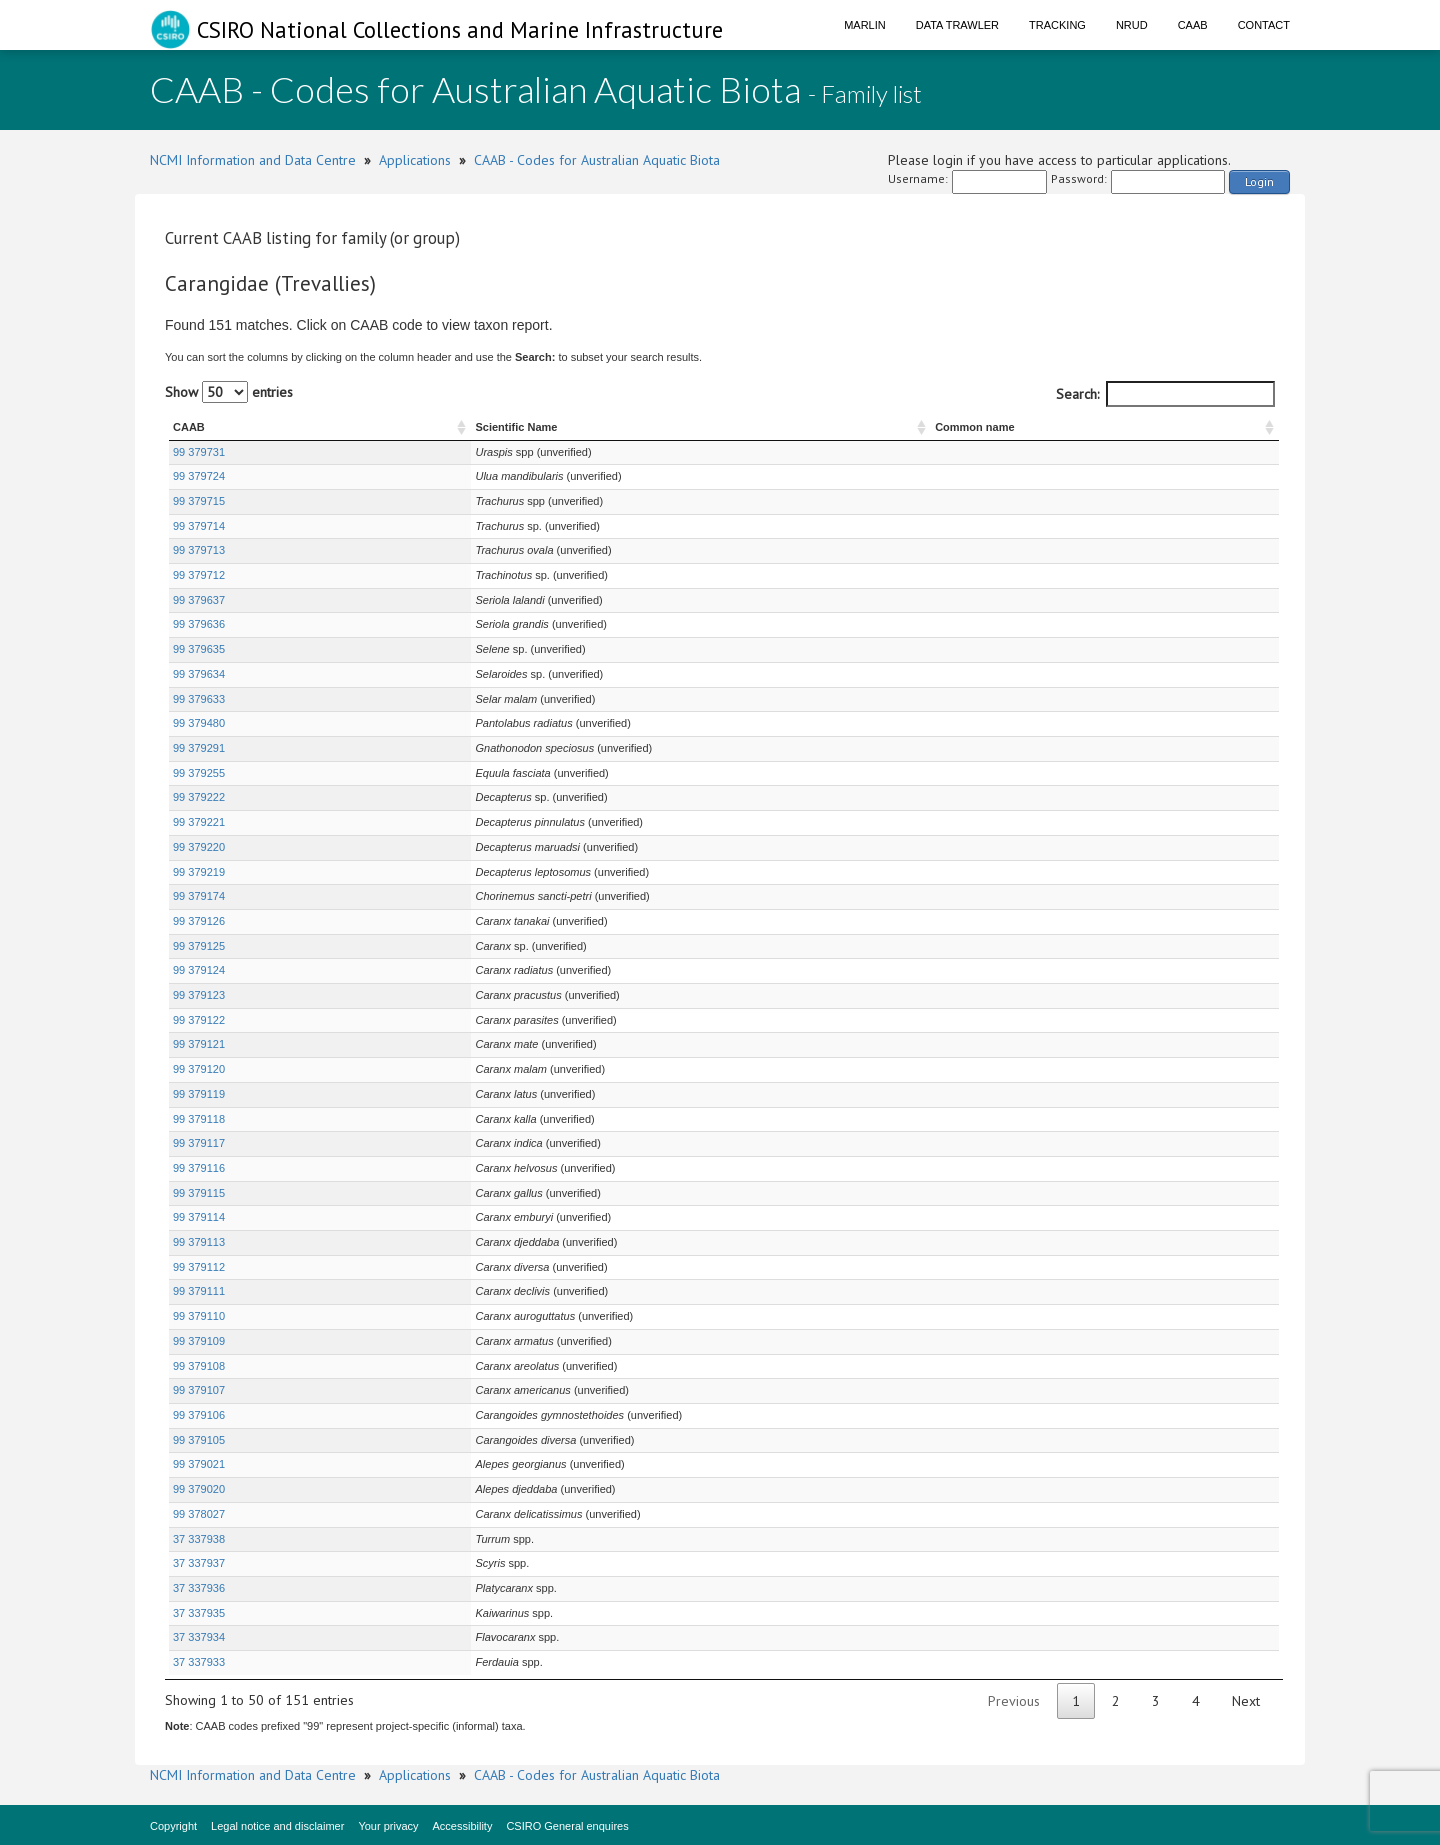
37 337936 (199, 1588)
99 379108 (199, 1366)
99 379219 (199, 872)
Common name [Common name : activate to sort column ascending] (1062, 427)
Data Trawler (957, 25)
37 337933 (199, 1662)
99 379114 (199, 1217)
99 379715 (199, 501)
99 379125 (199, 946)
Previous (1014, 1701)
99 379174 (199, 896)
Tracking (1057, 25)
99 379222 (199, 797)
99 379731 (199, 452)
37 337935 (199, 1613)
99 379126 (199, 921)
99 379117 (199, 1143)
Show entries (229, 392)
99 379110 (199, 1316)
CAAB (1193, 25)
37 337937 (199, 1563)
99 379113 (199, 1242)
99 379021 (199, 1464)
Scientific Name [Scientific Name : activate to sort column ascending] (347, 427)
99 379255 (199, 773)
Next (1246, 1701)
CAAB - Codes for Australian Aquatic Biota (597, 160)
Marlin (865, 25)
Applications (415, 160)
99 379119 (199, 1094)
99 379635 (199, 649)
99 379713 (199, 550)
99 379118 (199, 1119)
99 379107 (199, 1390)
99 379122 (199, 1020)
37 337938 (199, 1539)
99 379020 (199, 1489)
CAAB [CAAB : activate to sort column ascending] (189, 427)
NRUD (1132, 25)
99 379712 (199, 575)
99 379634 (199, 674)
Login (1259, 181)
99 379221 (199, 822)
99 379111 (199, 1291)
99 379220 (199, 847)
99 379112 (199, 1267)
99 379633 (199, 699)
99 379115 (199, 1193)
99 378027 (199, 1514)
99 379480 (199, 723)
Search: (1165, 394)
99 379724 (199, 476)
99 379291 (199, 748)
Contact (1264, 25)
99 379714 (199, 526)
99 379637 (199, 600)
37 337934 (199, 1637)
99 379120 (199, 1069)
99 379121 (199, 1044)
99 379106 (199, 1415)
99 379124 (199, 970)
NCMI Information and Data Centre (253, 160)
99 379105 (199, 1440)
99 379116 (199, 1168)
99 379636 (199, 624)
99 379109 (199, 1341)
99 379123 (199, 995)
